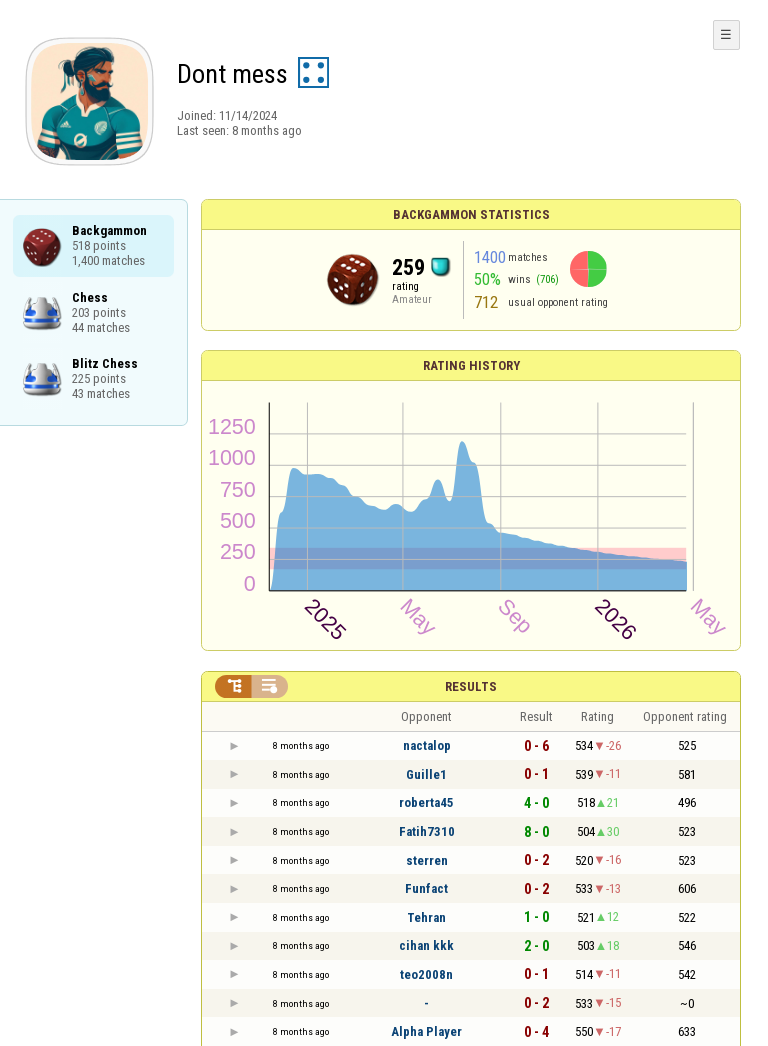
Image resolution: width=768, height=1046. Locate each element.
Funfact (426, 888)
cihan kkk (426, 945)
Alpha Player (426, 1031)
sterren (427, 860)
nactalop (427, 745)
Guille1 (426, 774)
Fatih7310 (427, 831)
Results (471, 686)
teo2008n (426, 974)
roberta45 (426, 802)
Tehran (426, 917)
